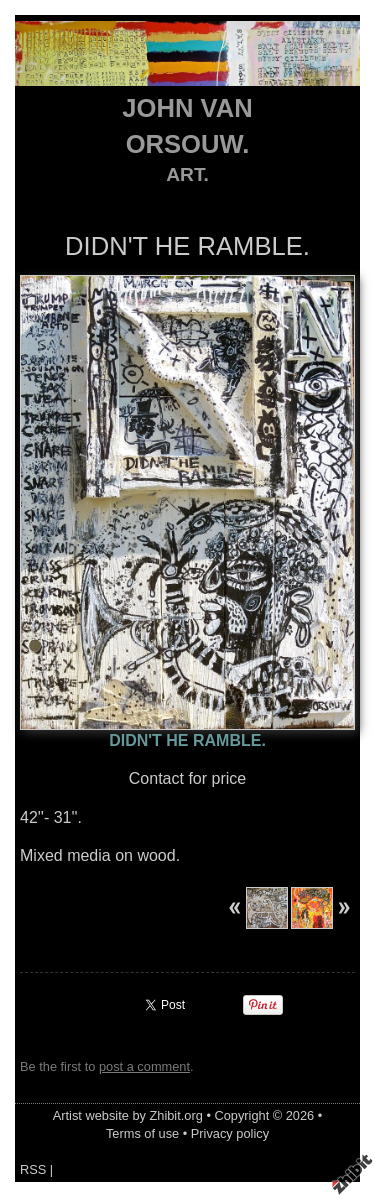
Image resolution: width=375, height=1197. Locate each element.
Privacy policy (230, 1133)
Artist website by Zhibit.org (128, 1115)
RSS (33, 1169)
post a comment (144, 1066)
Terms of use (142, 1133)
